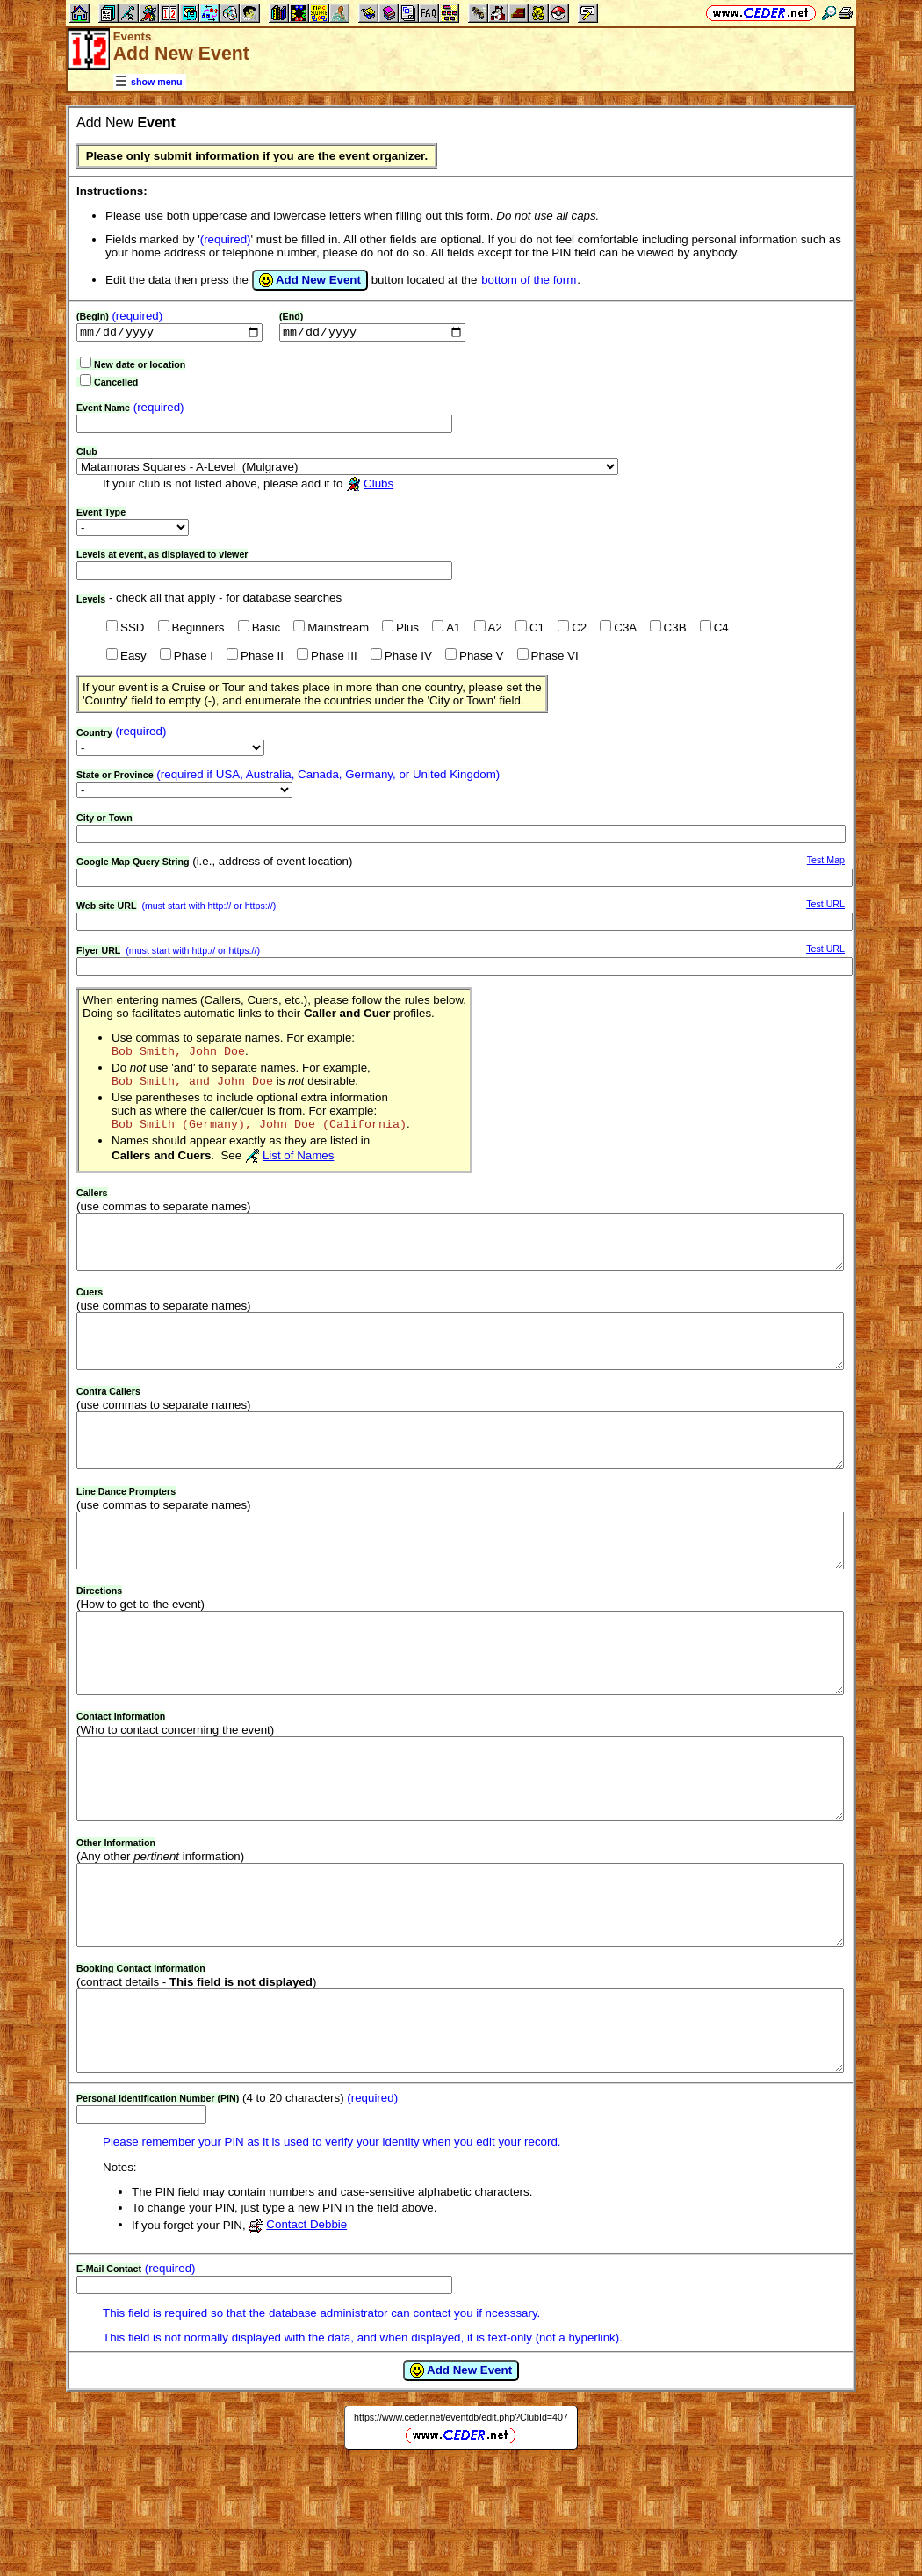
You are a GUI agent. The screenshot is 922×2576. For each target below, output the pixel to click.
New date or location (139, 366)
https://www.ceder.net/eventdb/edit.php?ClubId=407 (461, 2530)
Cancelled (116, 384)
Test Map (826, 862)
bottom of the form (528, 279)
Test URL (825, 906)
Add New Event (310, 280)
